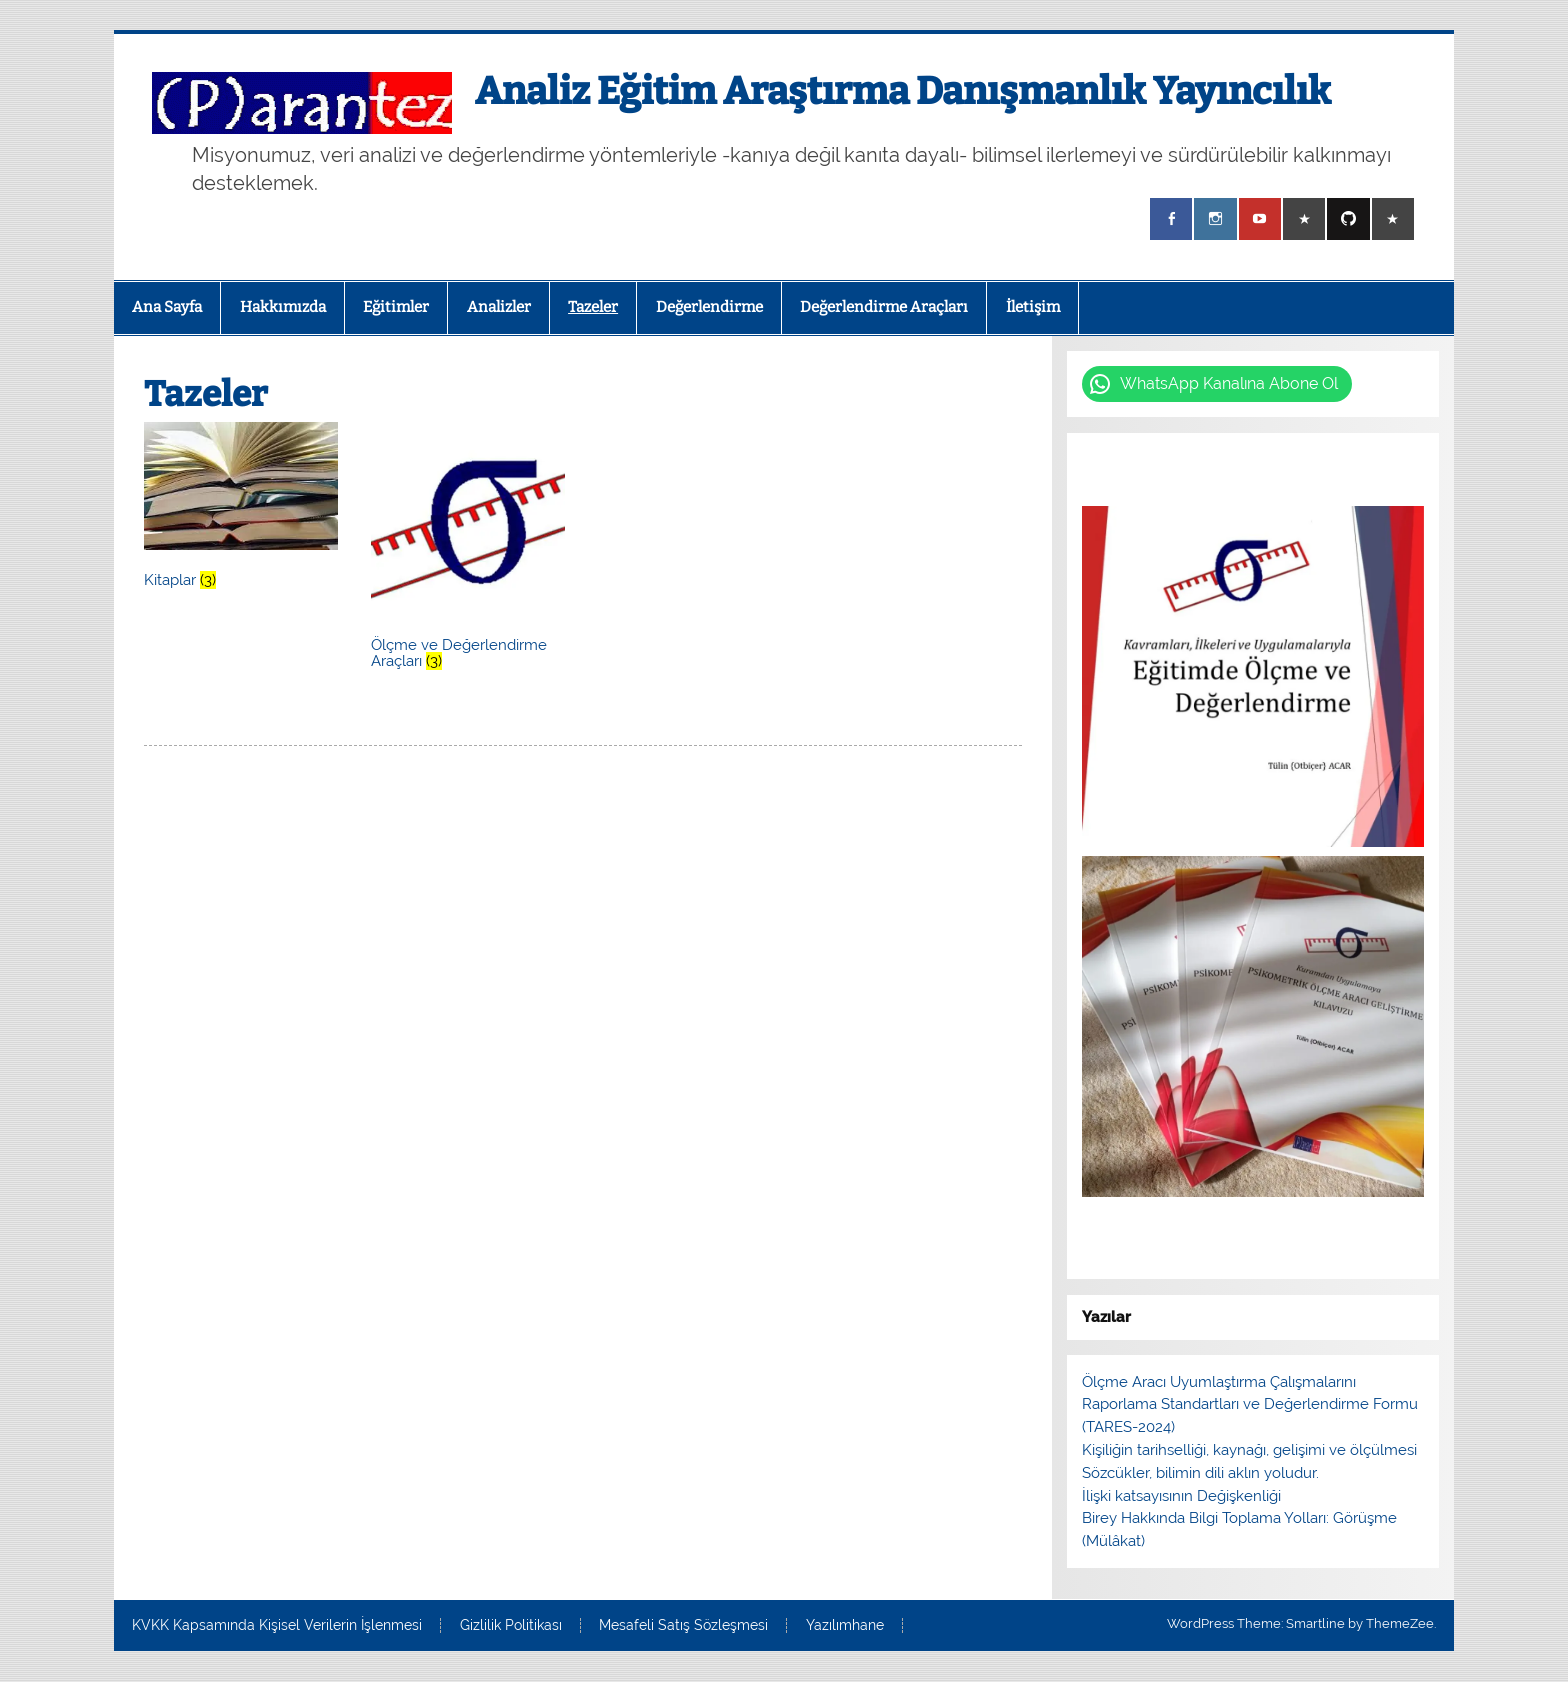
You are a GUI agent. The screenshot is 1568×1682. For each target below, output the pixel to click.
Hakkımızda (283, 307)
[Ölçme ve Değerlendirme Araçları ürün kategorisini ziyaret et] (467, 549)
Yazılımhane (845, 1626)
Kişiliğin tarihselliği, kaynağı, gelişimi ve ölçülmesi (1249, 1450)
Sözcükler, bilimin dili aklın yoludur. (1200, 1473)
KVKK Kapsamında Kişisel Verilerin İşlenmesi (277, 1626)
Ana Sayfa (167, 307)
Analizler (499, 307)
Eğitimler (396, 307)
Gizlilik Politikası (511, 1626)
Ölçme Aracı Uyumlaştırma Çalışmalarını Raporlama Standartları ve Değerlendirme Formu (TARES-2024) (1250, 1405)
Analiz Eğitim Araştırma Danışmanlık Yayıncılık (903, 91)
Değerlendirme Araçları (884, 307)
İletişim (1033, 307)
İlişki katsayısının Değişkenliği (1181, 1496)
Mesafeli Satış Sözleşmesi (683, 1626)
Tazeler (593, 307)
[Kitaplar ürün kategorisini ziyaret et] (240, 509)
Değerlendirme (709, 307)
